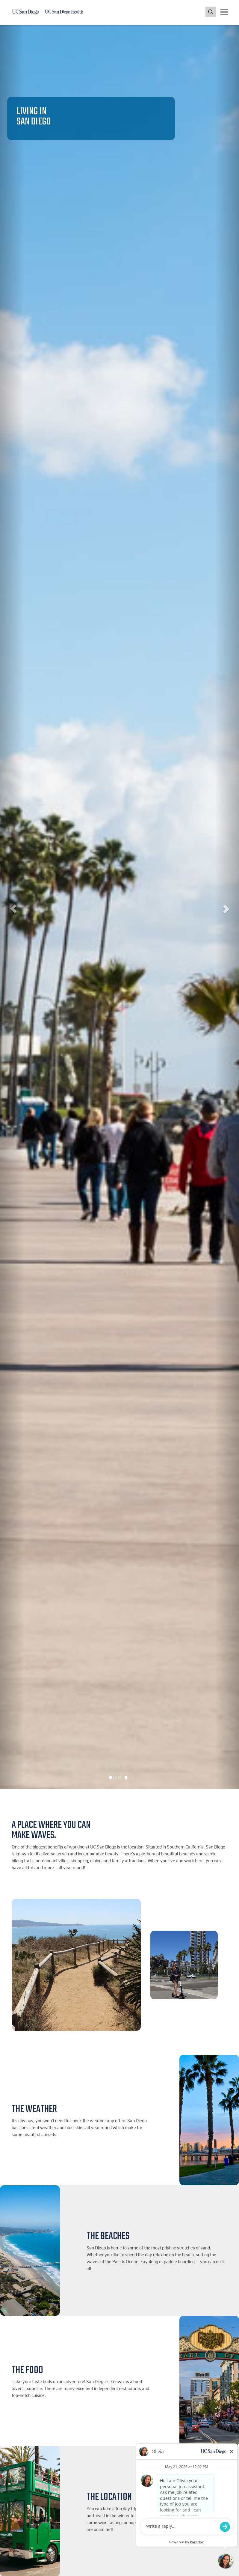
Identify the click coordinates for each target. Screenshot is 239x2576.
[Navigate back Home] (48, 12)
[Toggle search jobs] (210, 12)
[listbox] (119, 907)
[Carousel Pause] (126, 1778)
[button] (12, 907)
